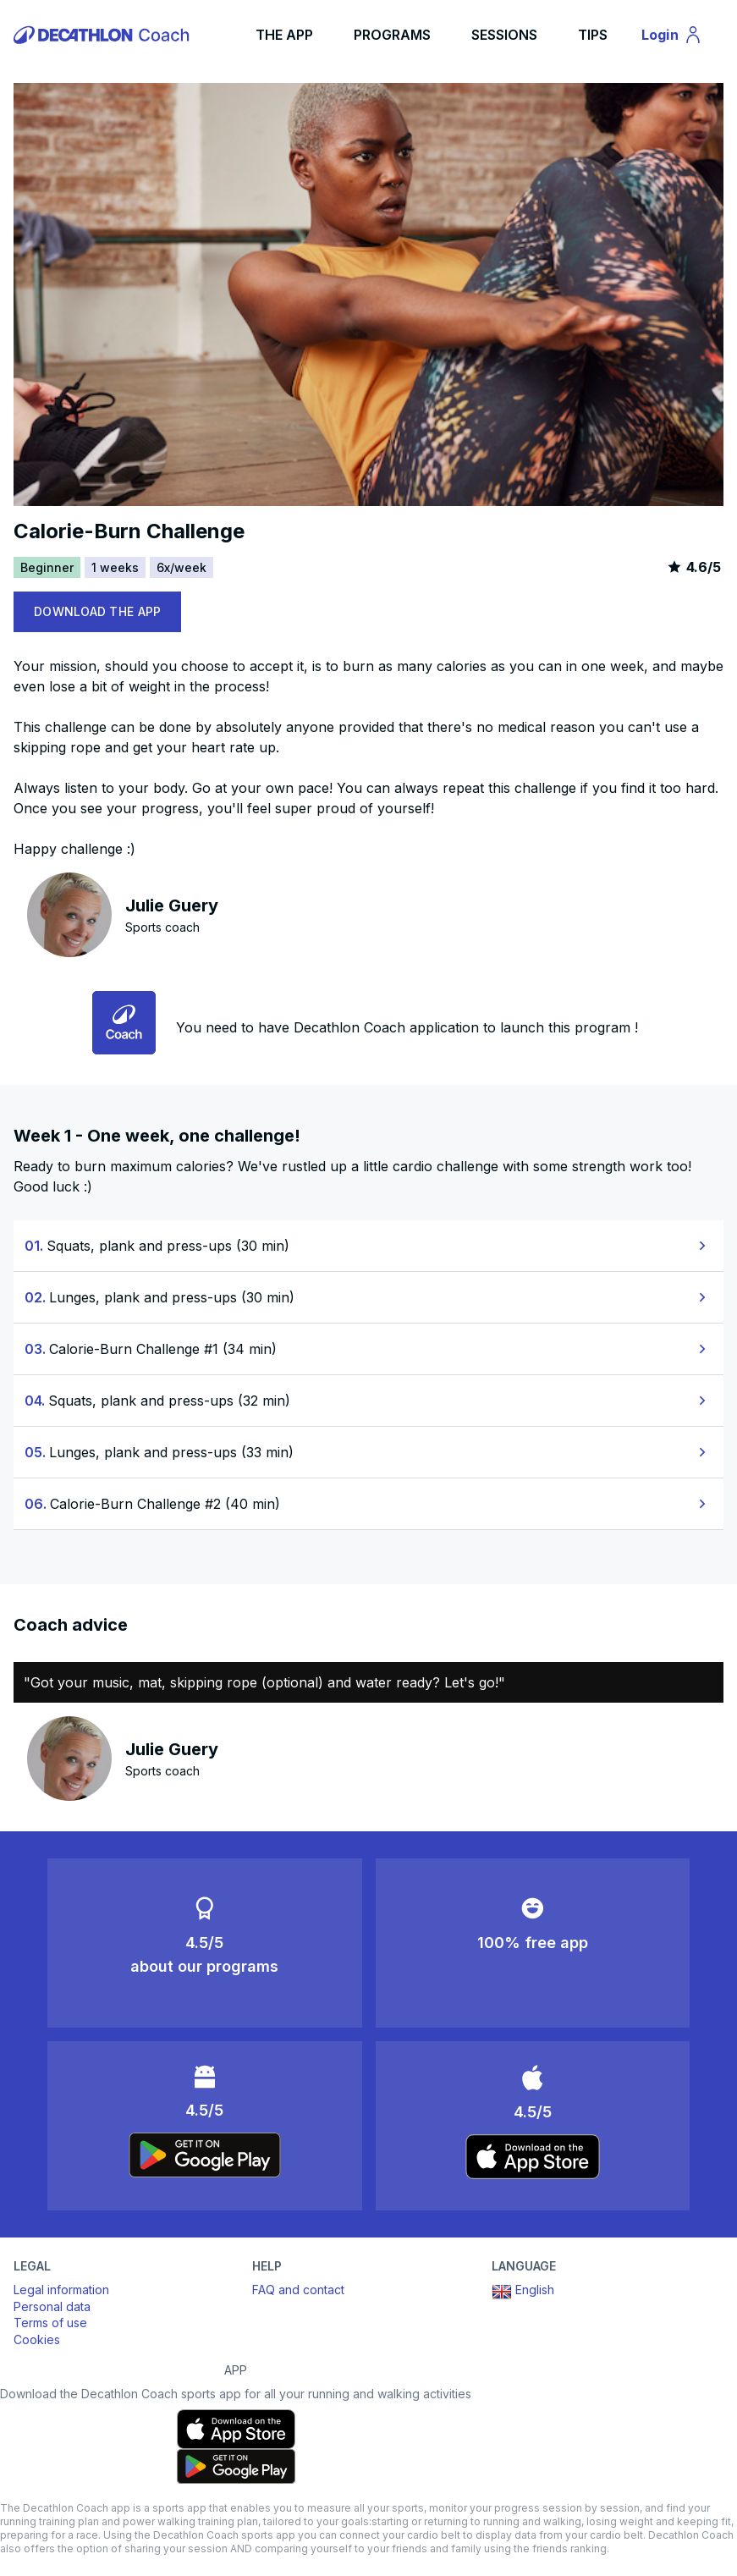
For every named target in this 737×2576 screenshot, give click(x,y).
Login (679, 37)
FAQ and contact (298, 2289)
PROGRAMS (392, 34)
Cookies (37, 2339)
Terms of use (50, 2322)
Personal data (52, 2306)
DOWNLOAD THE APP (97, 611)
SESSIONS (504, 34)
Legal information (61, 2289)
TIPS (593, 34)
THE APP (284, 34)
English (523, 2292)
